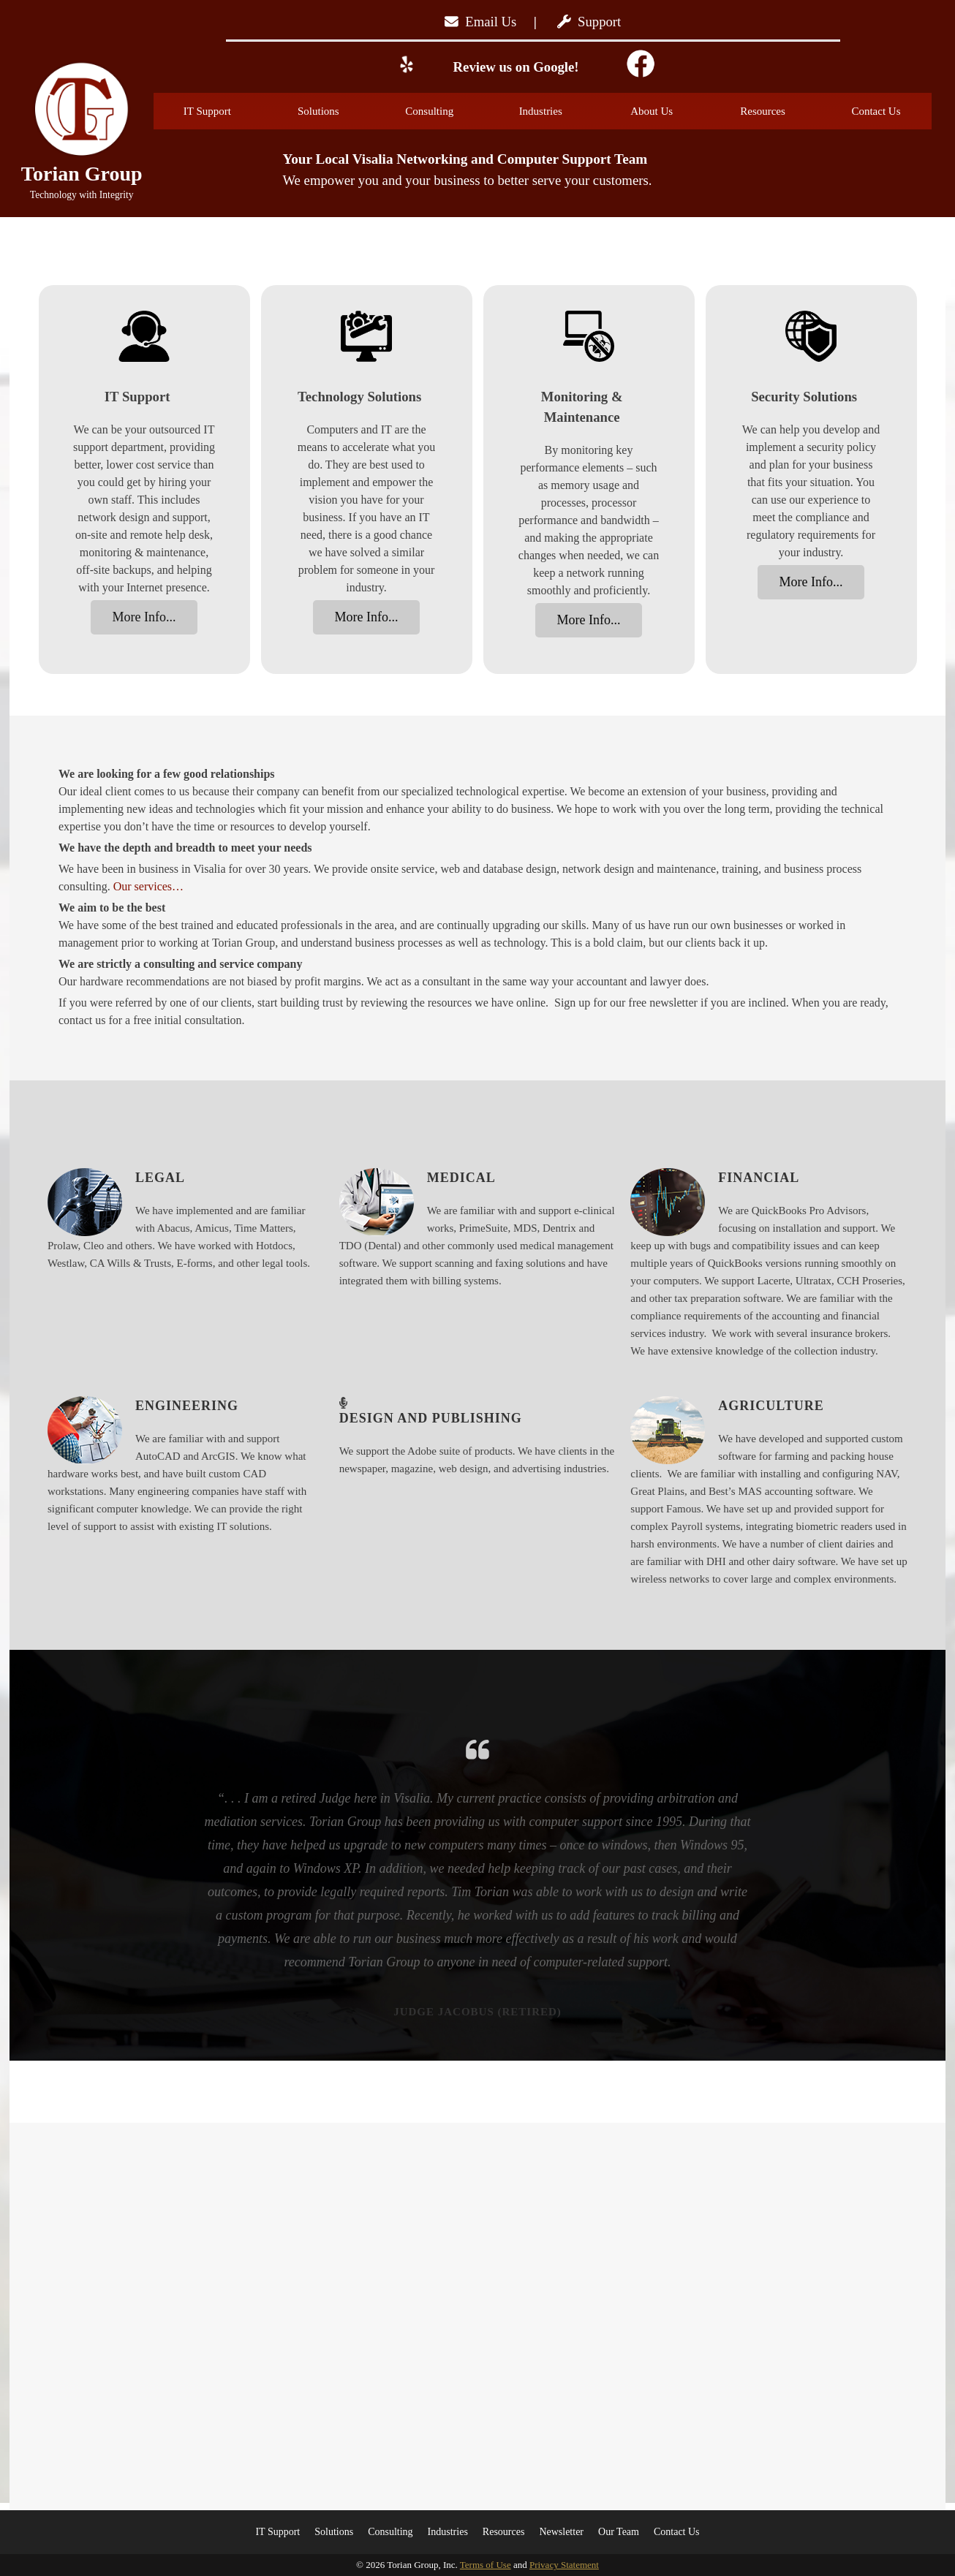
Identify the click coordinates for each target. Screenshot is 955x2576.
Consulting (446, 111)
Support (589, 21)
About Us (669, 111)
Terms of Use (485, 2564)
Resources (780, 111)
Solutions (337, 111)
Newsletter (561, 2531)
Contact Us (875, 111)
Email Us (480, 21)
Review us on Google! (514, 67)
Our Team (618, 2531)
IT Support (224, 111)
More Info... (144, 617)
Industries (559, 111)
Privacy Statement (564, 2564)
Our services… (148, 886)
